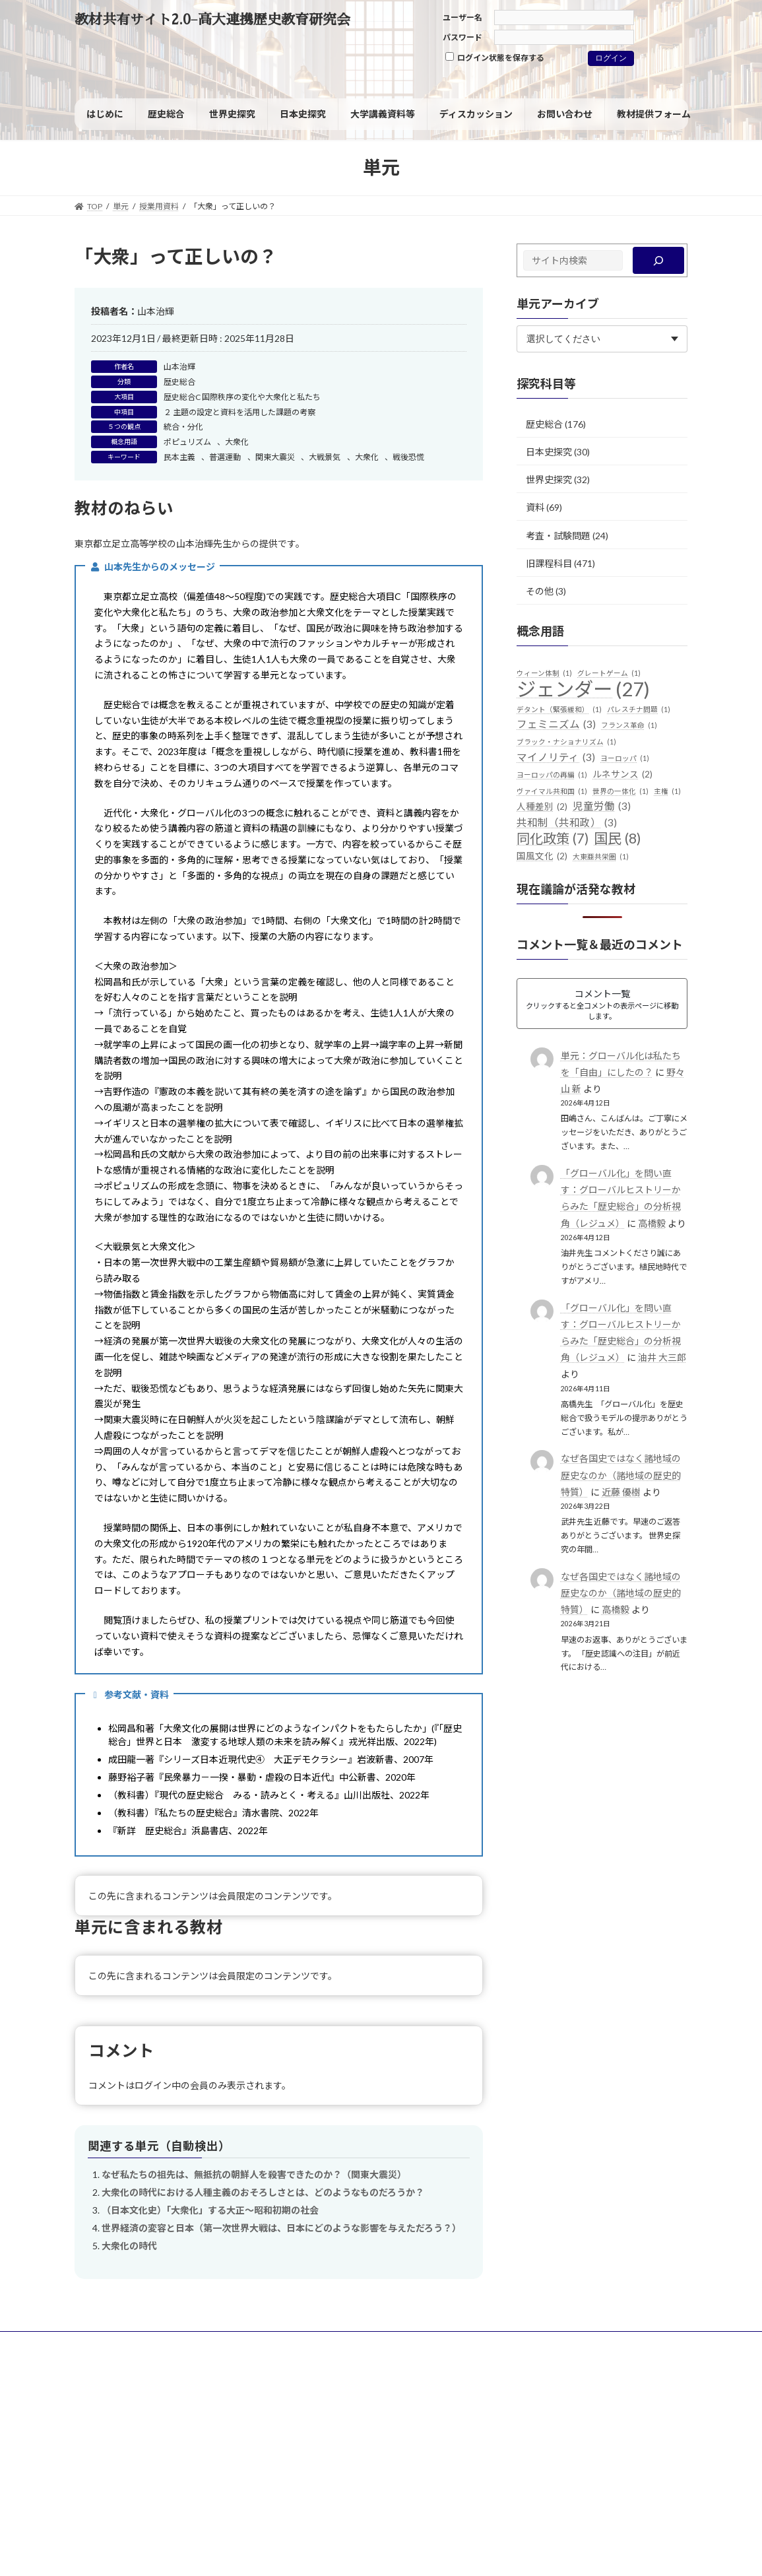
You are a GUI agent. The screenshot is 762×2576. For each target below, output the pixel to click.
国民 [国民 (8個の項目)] (617, 839)
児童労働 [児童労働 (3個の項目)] (602, 806)
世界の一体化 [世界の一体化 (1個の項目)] (620, 791)
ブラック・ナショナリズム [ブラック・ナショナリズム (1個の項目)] (566, 742)
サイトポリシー (115, 2343)
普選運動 (225, 457)
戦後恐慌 (408, 457)
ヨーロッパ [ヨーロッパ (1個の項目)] (624, 758)
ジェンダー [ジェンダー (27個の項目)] (583, 689)
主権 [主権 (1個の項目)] (667, 791)
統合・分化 (183, 427)
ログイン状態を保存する (494, 57)
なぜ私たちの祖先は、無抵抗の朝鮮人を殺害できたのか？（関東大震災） (254, 2174)
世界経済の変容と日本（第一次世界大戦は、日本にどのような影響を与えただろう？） (281, 2227)
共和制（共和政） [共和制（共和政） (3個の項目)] (567, 823)
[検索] (659, 260)
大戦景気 (324, 457)
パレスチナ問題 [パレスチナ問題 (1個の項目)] (638, 709)
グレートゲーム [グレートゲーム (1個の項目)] (609, 673)
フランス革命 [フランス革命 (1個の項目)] (629, 725)
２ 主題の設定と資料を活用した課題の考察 (239, 412)
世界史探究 (549, 479)
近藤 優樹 (621, 1492)
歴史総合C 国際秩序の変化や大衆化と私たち (242, 397)
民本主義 (179, 457)
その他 (540, 591)
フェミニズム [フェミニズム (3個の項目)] (556, 725)
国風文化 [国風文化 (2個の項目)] (542, 857)
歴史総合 (179, 382)
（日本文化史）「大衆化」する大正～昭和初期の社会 (210, 2210)
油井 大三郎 (662, 1357)
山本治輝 (179, 367)
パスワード (462, 37)
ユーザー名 (462, 17)
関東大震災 (275, 457)
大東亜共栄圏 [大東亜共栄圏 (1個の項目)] (601, 857)
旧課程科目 (549, 563)
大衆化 (237, 442)
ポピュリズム (187, 442)
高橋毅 (652, 1223)
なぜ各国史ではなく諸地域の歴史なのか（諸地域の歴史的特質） (621, 1475)
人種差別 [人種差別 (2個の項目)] (542, 807)
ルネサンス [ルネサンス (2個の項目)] (622, 775)
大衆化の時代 (129, 2245)
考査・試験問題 (558, 535)
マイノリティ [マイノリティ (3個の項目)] (556, 758)
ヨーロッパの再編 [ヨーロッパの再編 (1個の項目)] (552, 775)
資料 (535, 507)
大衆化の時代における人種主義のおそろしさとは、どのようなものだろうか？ (263, 2192)
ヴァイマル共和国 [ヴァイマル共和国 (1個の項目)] (552, 791)
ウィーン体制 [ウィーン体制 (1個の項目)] (544, 673)
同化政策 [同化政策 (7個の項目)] (552, 839)
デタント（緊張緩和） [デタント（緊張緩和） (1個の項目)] (559, 709)
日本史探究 (549, 451)
